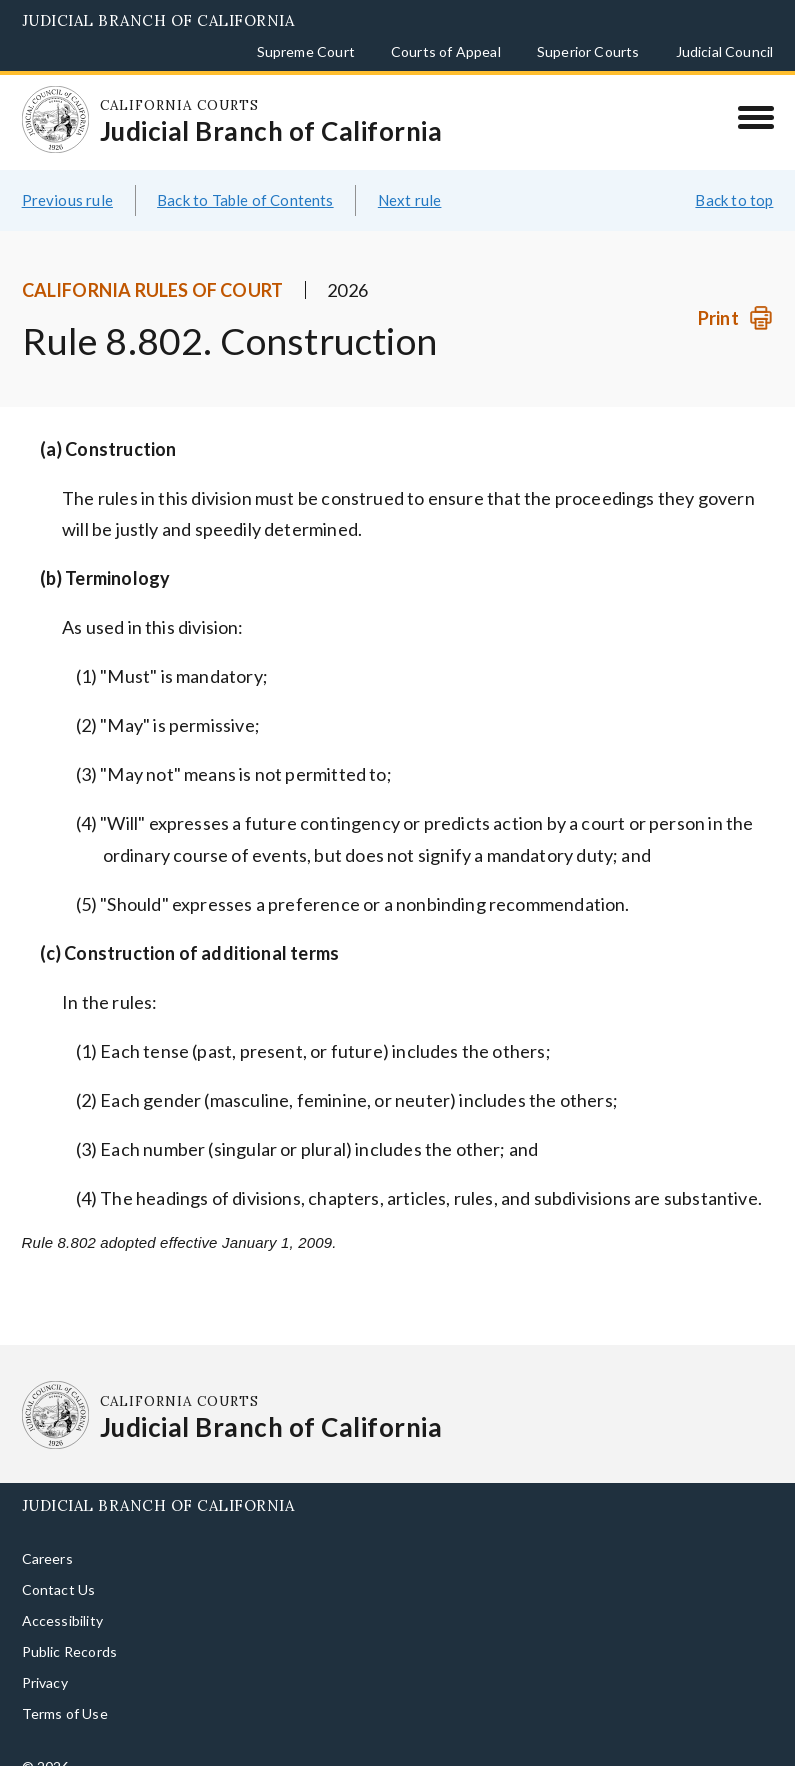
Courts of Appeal (446, 51)
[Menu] (755, 117)
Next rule (410, 176)
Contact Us (59, 1566)
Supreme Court (306, 51)
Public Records (70, 1628)
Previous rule (67, 176)
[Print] (735, 294)
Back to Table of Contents (245, 176)
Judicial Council (725, 51)
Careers (47, 1535)
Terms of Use (65, 1690)
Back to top (734, 176)
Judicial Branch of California (158, 20)
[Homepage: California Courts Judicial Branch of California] (47, 111)
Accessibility (62, 1597)
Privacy (45, 1659)
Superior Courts (588, 51)
